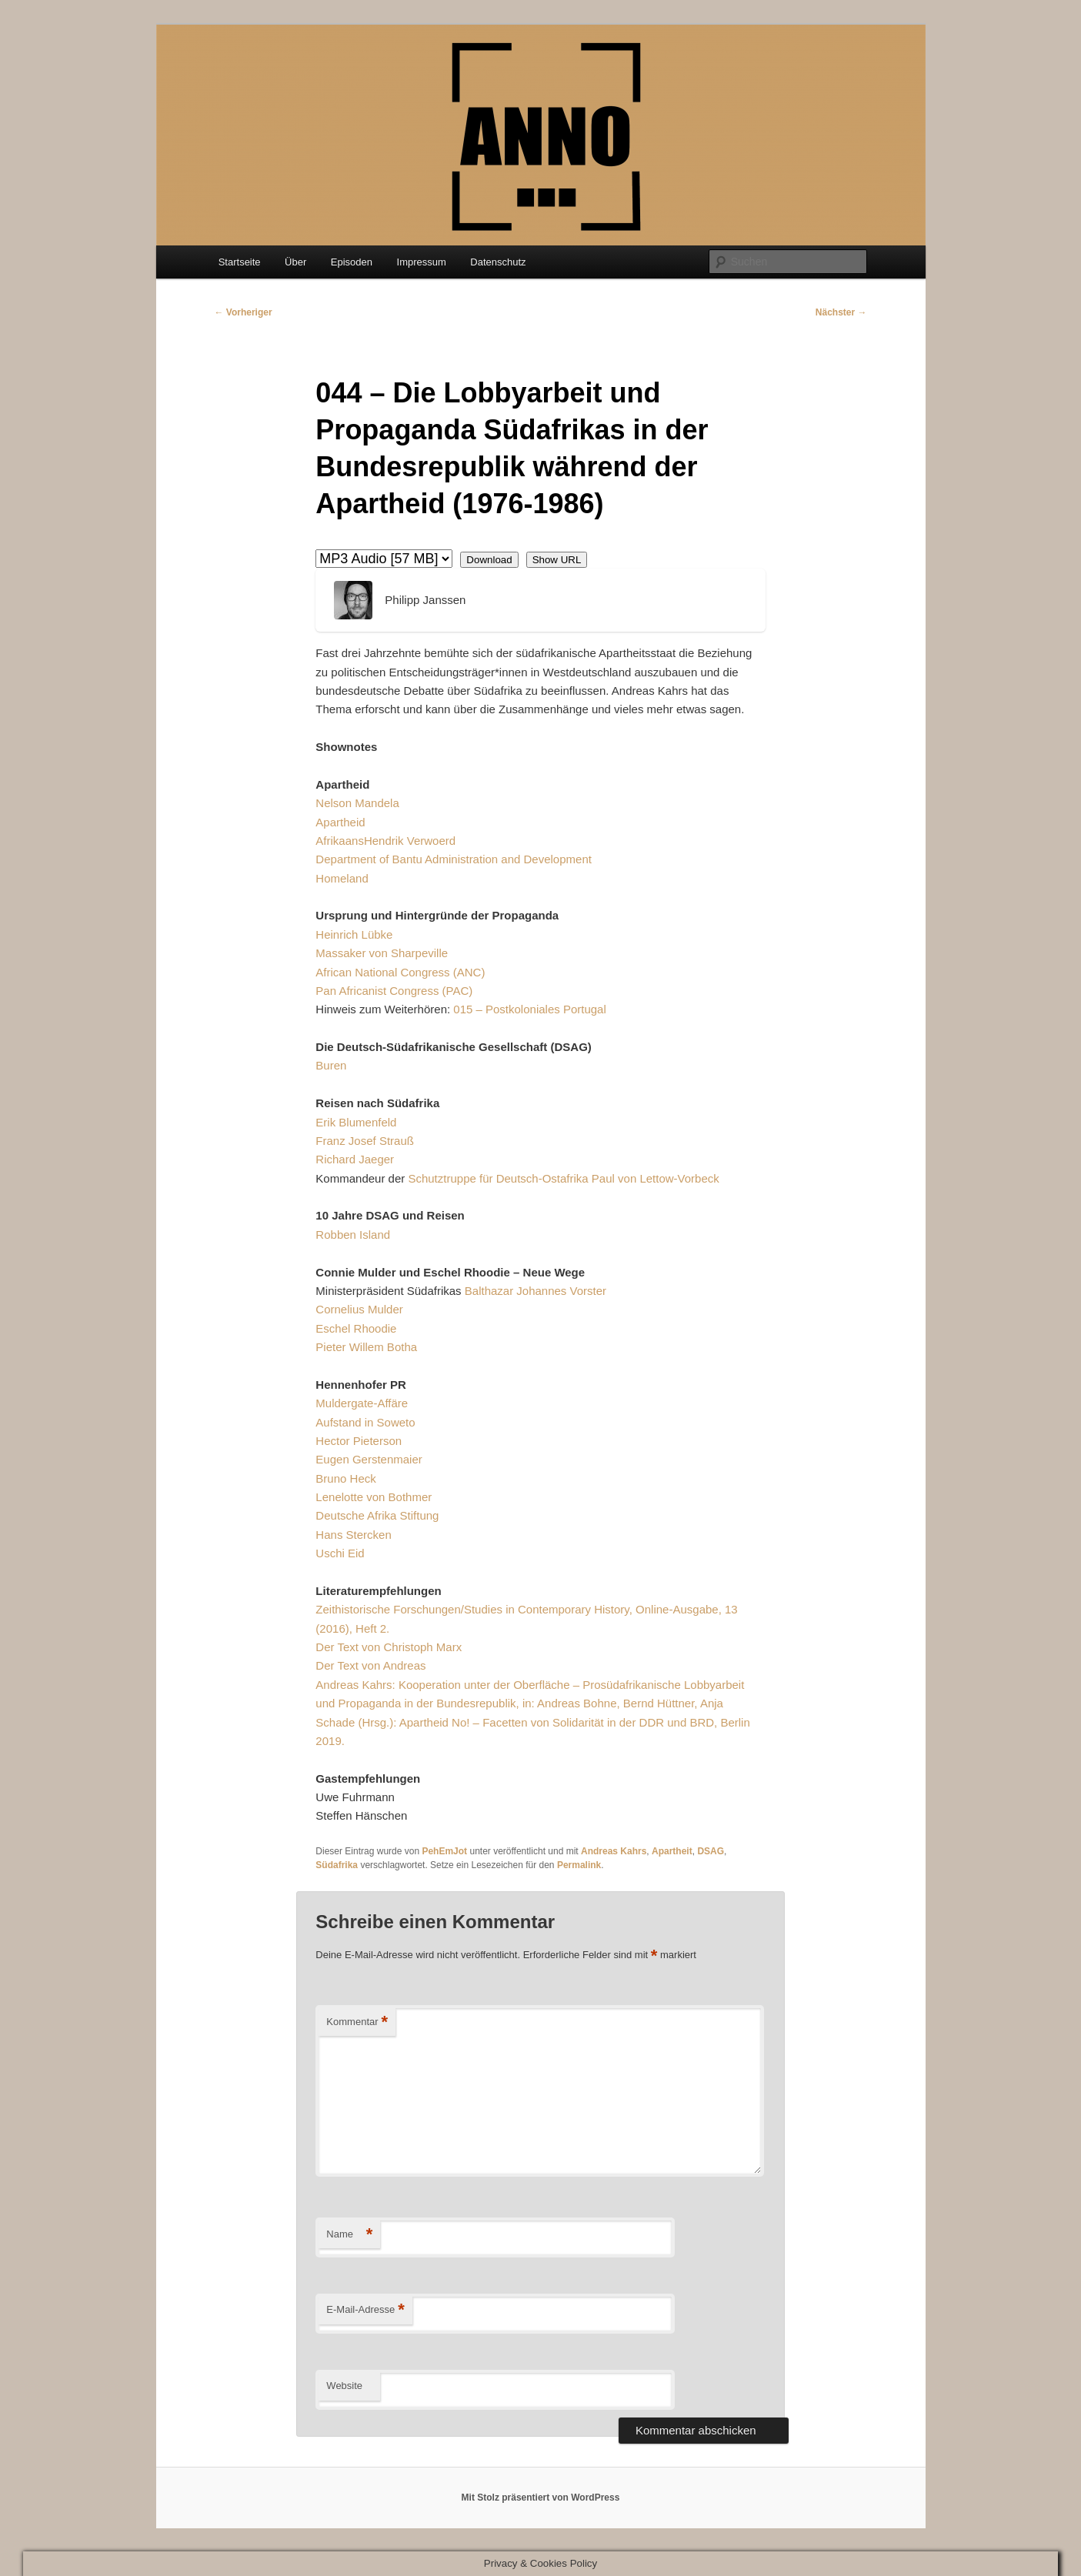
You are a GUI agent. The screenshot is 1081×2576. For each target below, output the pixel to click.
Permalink (579, 1865)
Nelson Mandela (357, 802)
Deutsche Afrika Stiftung (377, 1515)
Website (344, 2385)
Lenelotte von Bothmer (373, 1496)
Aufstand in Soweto (365, 1422)
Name (349, 2235)
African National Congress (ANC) (400, 972)
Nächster (841, 312)
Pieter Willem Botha (366, 1346)
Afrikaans (339, 840)
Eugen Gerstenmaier (368, 1459)
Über (295, 262)
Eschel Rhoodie (355, 1328)
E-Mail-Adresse (365, 2310)
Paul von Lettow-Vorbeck (655, 1178)
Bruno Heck (345, 1478)
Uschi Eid (339, 1553)
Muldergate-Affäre (361, 1403)
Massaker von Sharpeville (381, 952)
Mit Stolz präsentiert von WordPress (541, 2497)
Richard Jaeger (354, 1159)
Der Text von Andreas (370, 1665)
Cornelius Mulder (358, 1309)
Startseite (240, 262)
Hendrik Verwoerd (409, 840)
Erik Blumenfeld (355, 1122)
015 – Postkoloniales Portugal (529, 1009)
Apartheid (340, 822)
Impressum (421, 262)
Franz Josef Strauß (364, 1140)
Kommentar (357, 2022)
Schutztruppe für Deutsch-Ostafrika (498, 1178)
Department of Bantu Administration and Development (453, 859)
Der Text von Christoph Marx (388, 1646)
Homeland (341, 878)
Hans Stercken (353, 1534)
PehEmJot (444, 1851)
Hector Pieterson (358, 1440)
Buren (330, 1065)
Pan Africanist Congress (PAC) (393, 990)
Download (489, 560)
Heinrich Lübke (353, 934)
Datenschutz (497, 262)
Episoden (351, 262)
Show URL (557, 560)
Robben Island (352, 1234)
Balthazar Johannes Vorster (535, 1290)
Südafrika (336, 1865)
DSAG (710, 1851)
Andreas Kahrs (613, 1851)
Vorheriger (243, 312)
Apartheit (672, 1851)
